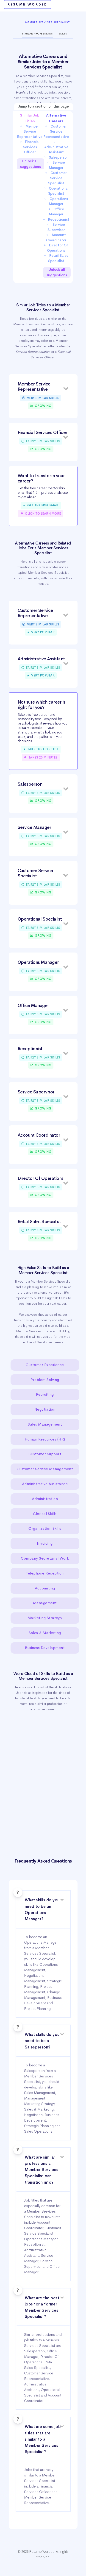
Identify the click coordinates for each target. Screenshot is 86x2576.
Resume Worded (27, 4)
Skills (63, 33)
